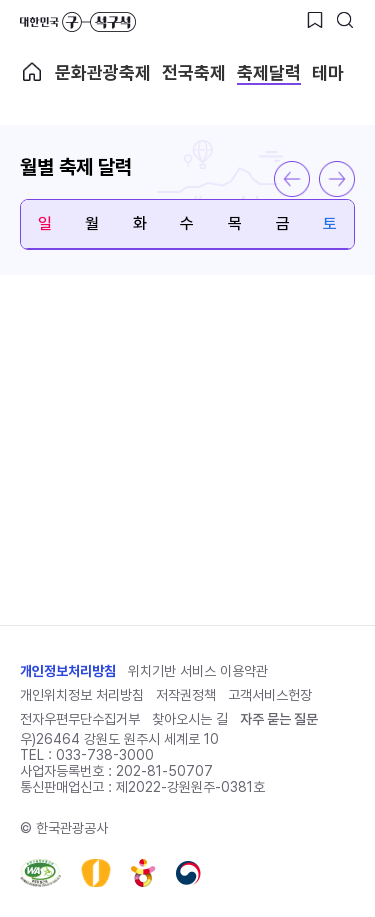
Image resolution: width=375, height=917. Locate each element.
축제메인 (32, 72)
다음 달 (337, 179)
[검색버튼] (345, 20)
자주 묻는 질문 (279, 719)
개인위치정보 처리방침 (82, 695)
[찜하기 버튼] (315, 20)
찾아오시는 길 (190, 719)
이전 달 (292, 179)
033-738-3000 (105, 755)
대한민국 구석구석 (78, 22)
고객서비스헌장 (270, 695)
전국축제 (194, 72)
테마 (328, 72)
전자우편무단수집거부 (80, 719)
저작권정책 (186, 695)
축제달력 (269, 72)
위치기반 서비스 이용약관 (198, 671)
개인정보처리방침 (68, 671)
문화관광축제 (103, 72)
